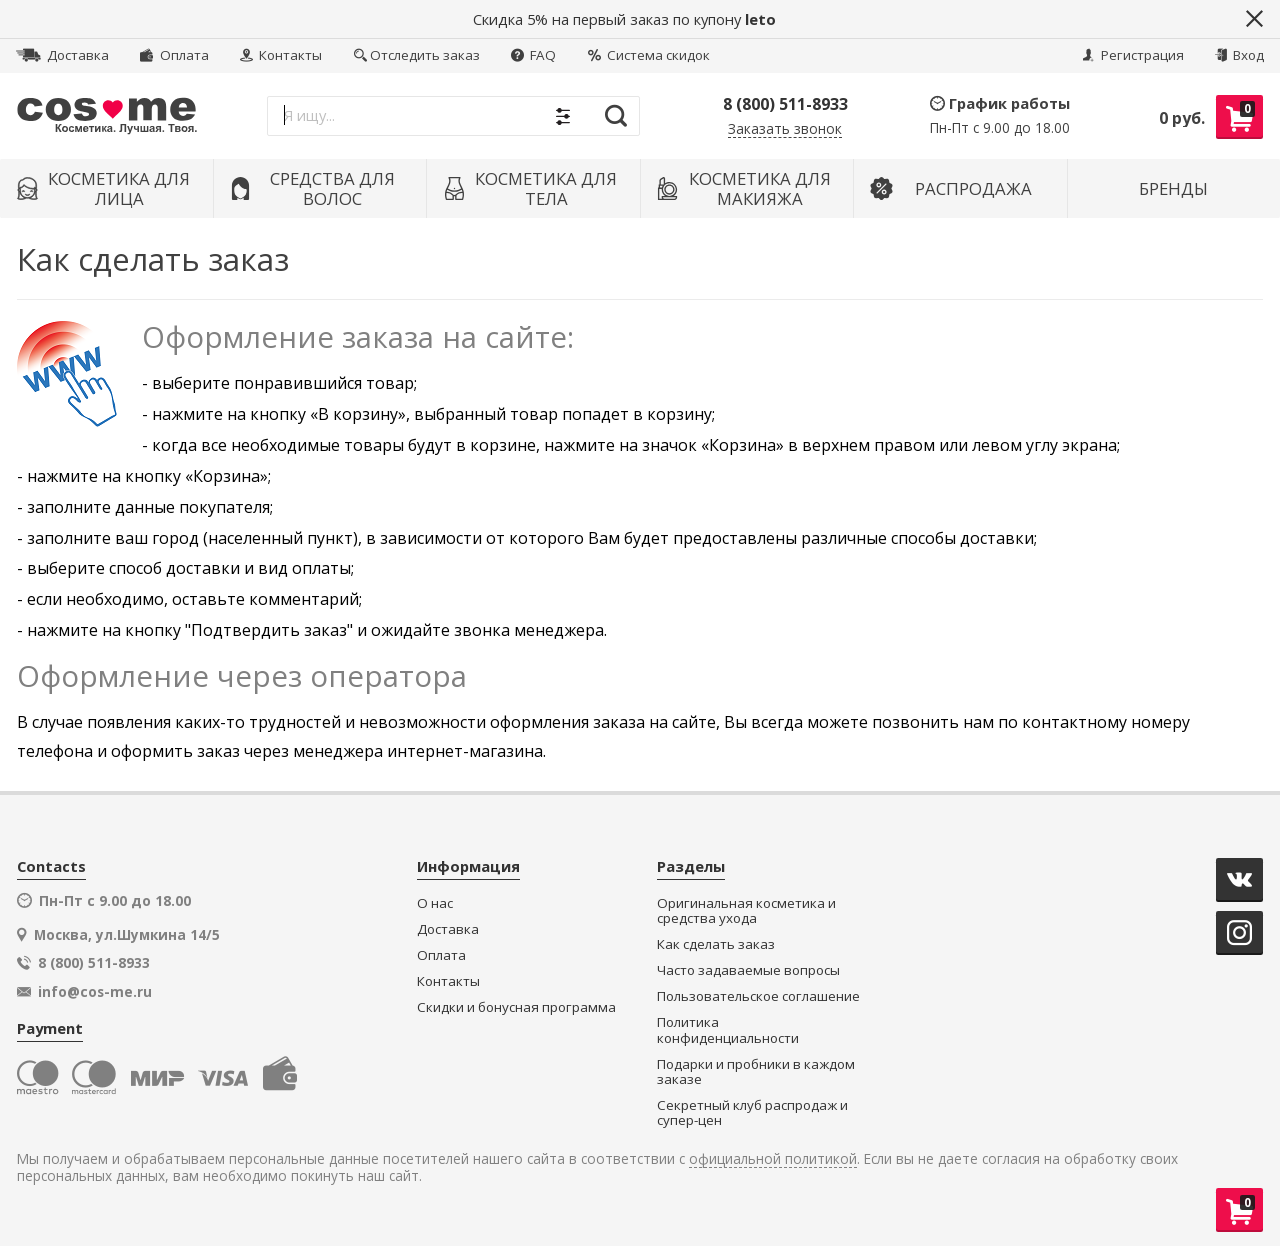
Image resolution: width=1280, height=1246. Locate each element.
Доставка (62, 55)
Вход (1239, 55)
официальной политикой (773, 1159)
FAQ (533, 55)
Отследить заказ (417, 55)
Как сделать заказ (716, 944)
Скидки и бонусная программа (516, 1007)
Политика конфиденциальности (728, 1030)
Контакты (281, 55)
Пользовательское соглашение (758, 996)
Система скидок (649, 55)
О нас (435, 903)
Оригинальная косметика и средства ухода (746, 911)
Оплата (174, 55)
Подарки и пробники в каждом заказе (756, 1072)
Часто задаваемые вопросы (748, 970)
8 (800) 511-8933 (785, 104)
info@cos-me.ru (95, 992)
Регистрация (1133, 55)
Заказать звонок (785, 129)
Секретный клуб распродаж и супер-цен (752, 1113)
